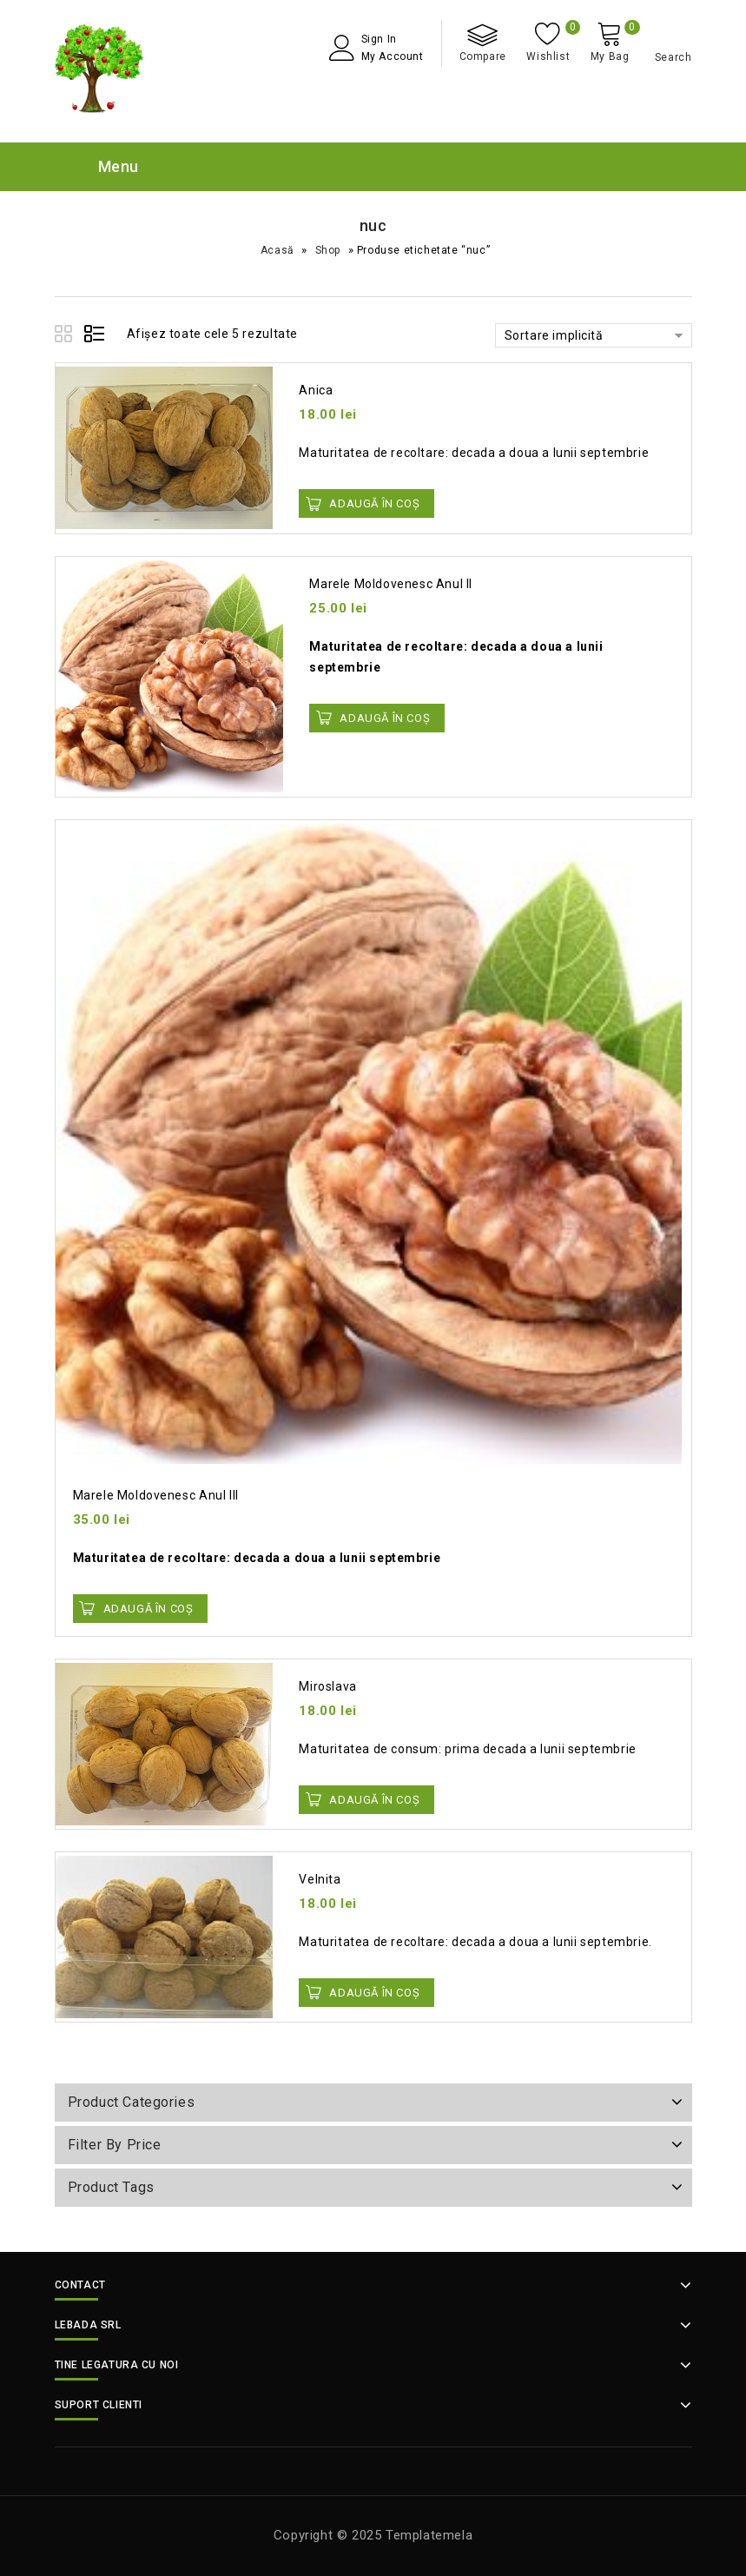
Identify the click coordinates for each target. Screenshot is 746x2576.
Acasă (277, 250)
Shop (327, 250)
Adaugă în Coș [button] (374, 503)
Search (673, 57)
